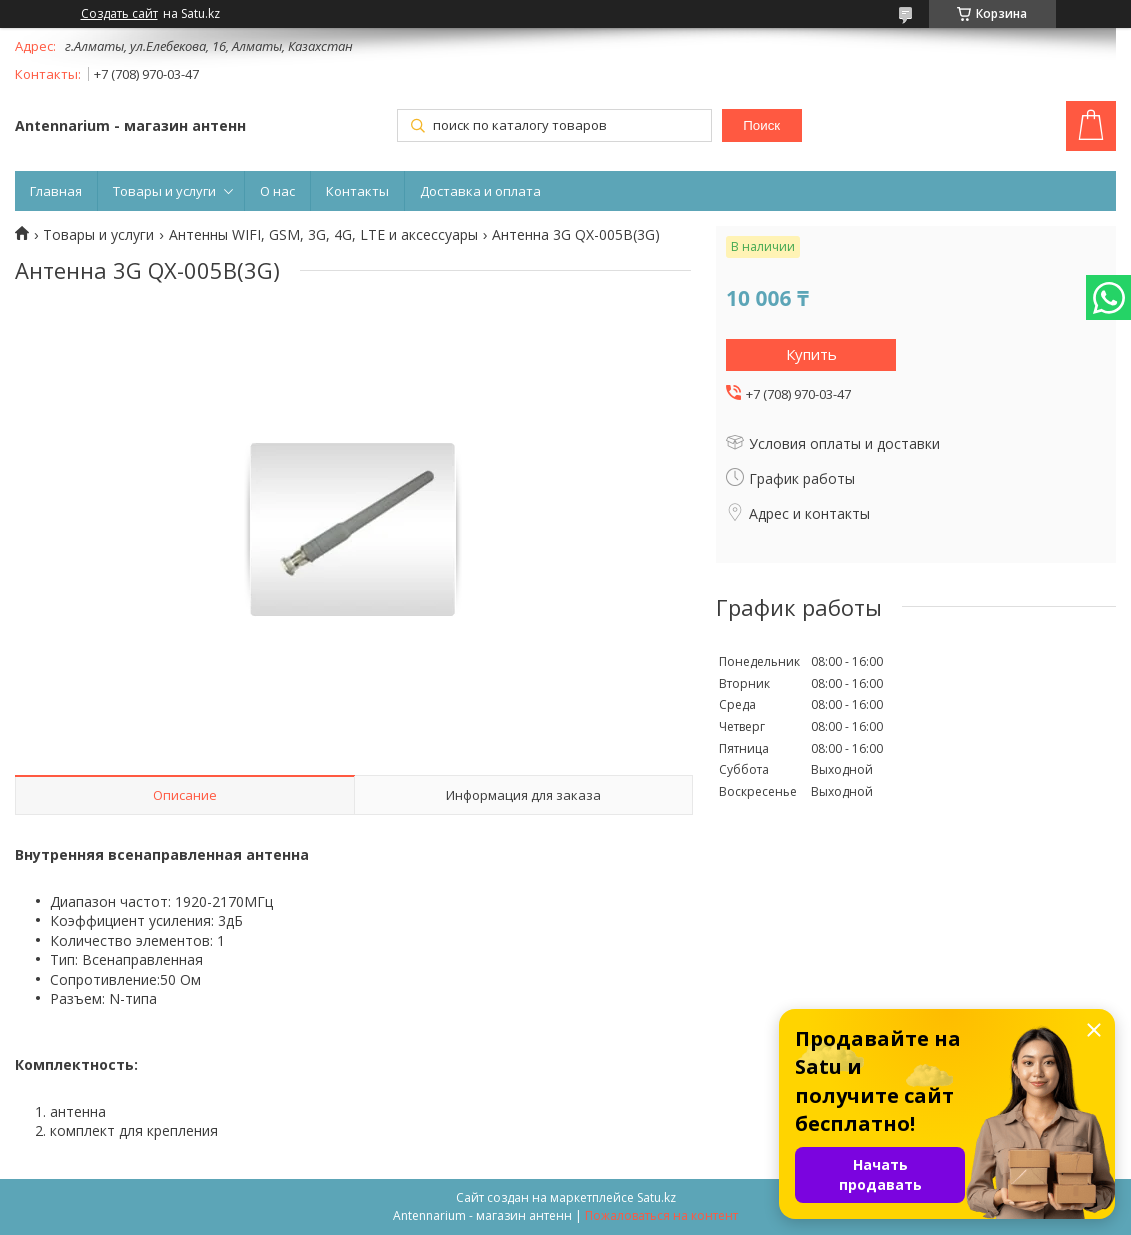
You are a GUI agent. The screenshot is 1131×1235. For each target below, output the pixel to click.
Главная (56, 191)
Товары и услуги (164, 191)
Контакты (357, 191)
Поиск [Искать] (761, 125)
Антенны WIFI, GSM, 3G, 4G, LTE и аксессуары (323, 235)
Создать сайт (119, 14)
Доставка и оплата (480, 191)
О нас (277, 191)
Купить (811, 354)
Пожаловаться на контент (661, 1215)
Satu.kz (656, 1197)
